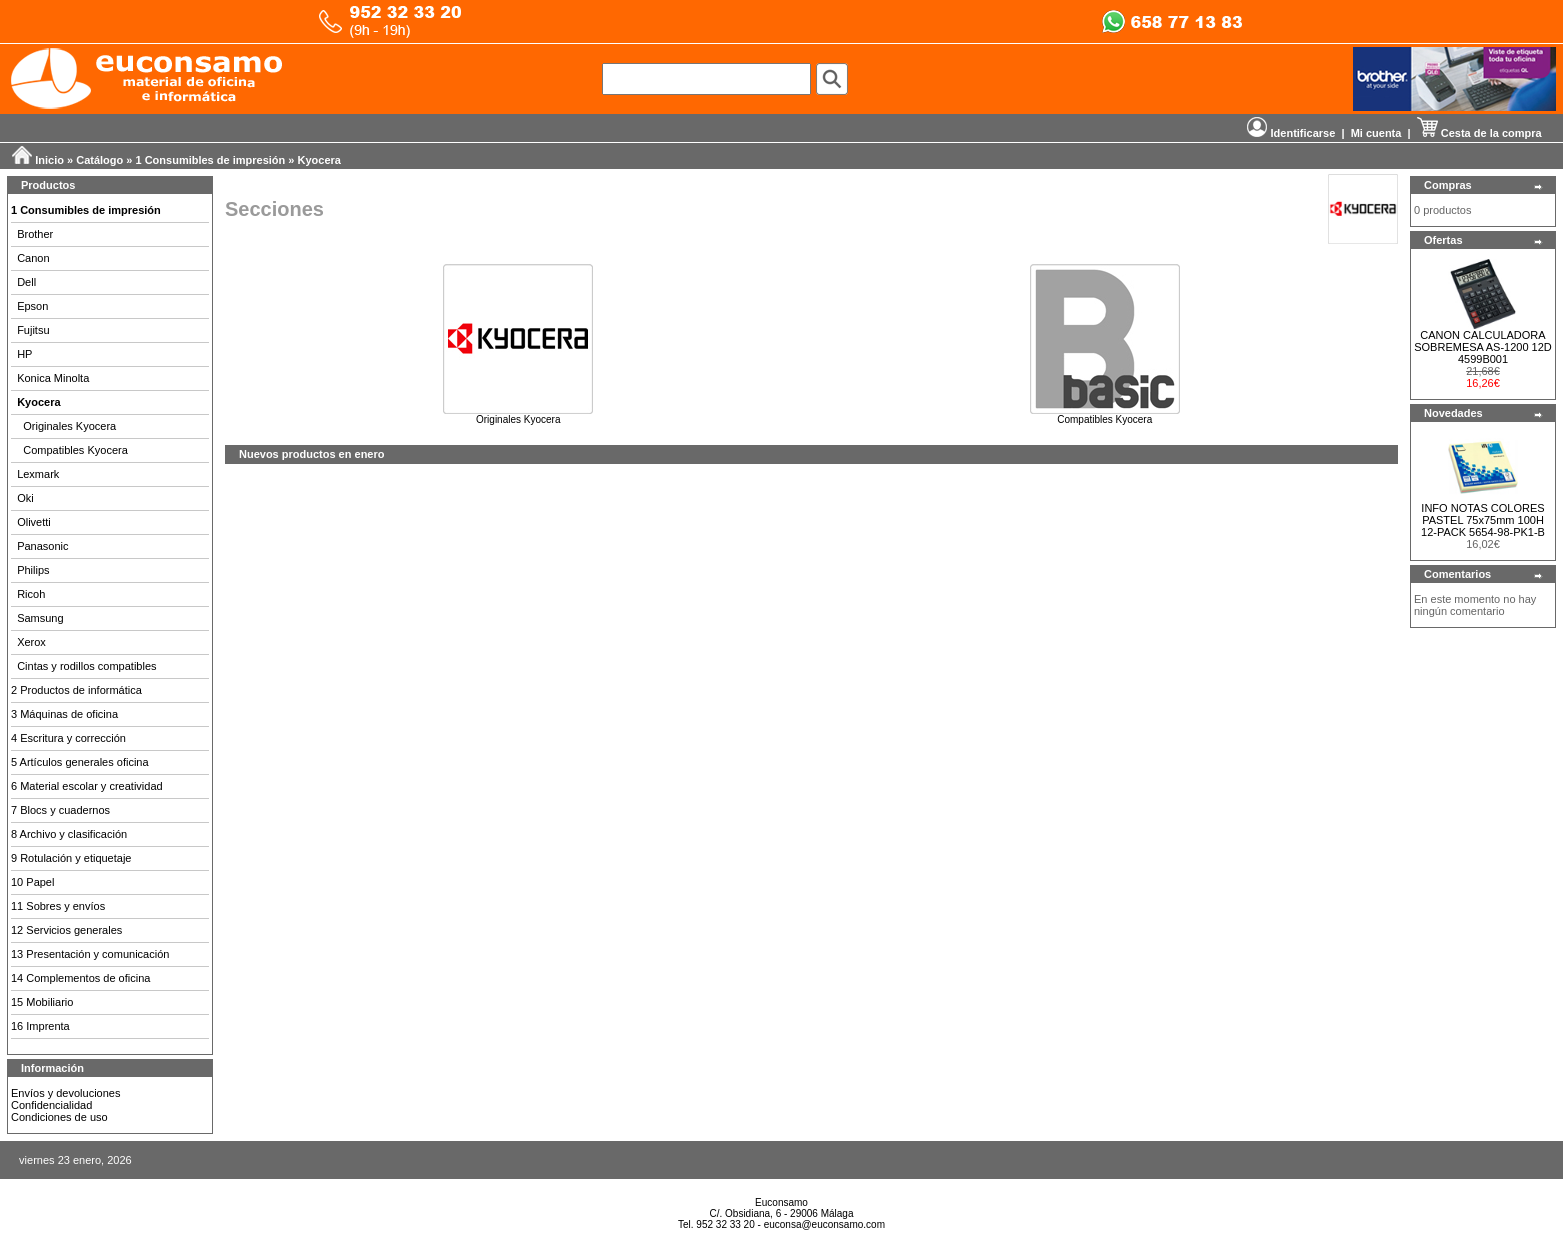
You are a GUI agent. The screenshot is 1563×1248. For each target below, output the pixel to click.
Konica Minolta (53, 378)
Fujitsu (33, 330)
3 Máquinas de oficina (64, 714)
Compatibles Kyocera (75, 450)
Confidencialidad (51, 1105)
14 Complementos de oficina (80, 978)
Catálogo (99, 160)
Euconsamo (781, 1202)
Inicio (49, 160)
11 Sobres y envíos (58, 906)
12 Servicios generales (66, 930)
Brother (35, 234)
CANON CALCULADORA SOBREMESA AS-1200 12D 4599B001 (1483, 347)
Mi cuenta (1376, 133)
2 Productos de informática (76, 690)
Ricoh (31, 594)
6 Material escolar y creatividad (87, 786)
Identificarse (1291, 133)
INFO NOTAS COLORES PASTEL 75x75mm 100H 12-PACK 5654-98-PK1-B (1483, 520)
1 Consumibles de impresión (211, 160)
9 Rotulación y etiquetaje (71, 858)
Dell (26, 282)
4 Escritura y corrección (68, 738)
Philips (33, 570)
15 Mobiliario (42, 1002)
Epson (32, 306)
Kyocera (319, 160)
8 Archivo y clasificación (69, 834)
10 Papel (32, 882)
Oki (25, 498)
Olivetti (34, 522)
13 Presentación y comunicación (90, 954)
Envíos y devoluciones (65, 1093)
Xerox (31, 642)
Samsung (40, 618)
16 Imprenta (40, 1026)
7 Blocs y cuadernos (60, 810)
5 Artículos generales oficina (80, 762)
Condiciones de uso (59, 1117)
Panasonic (42, 546)
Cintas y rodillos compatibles (86, 666)
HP (24, 354)
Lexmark (38, 474)
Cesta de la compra (1479, 133)
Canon (33, 258)
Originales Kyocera (69, 426)
